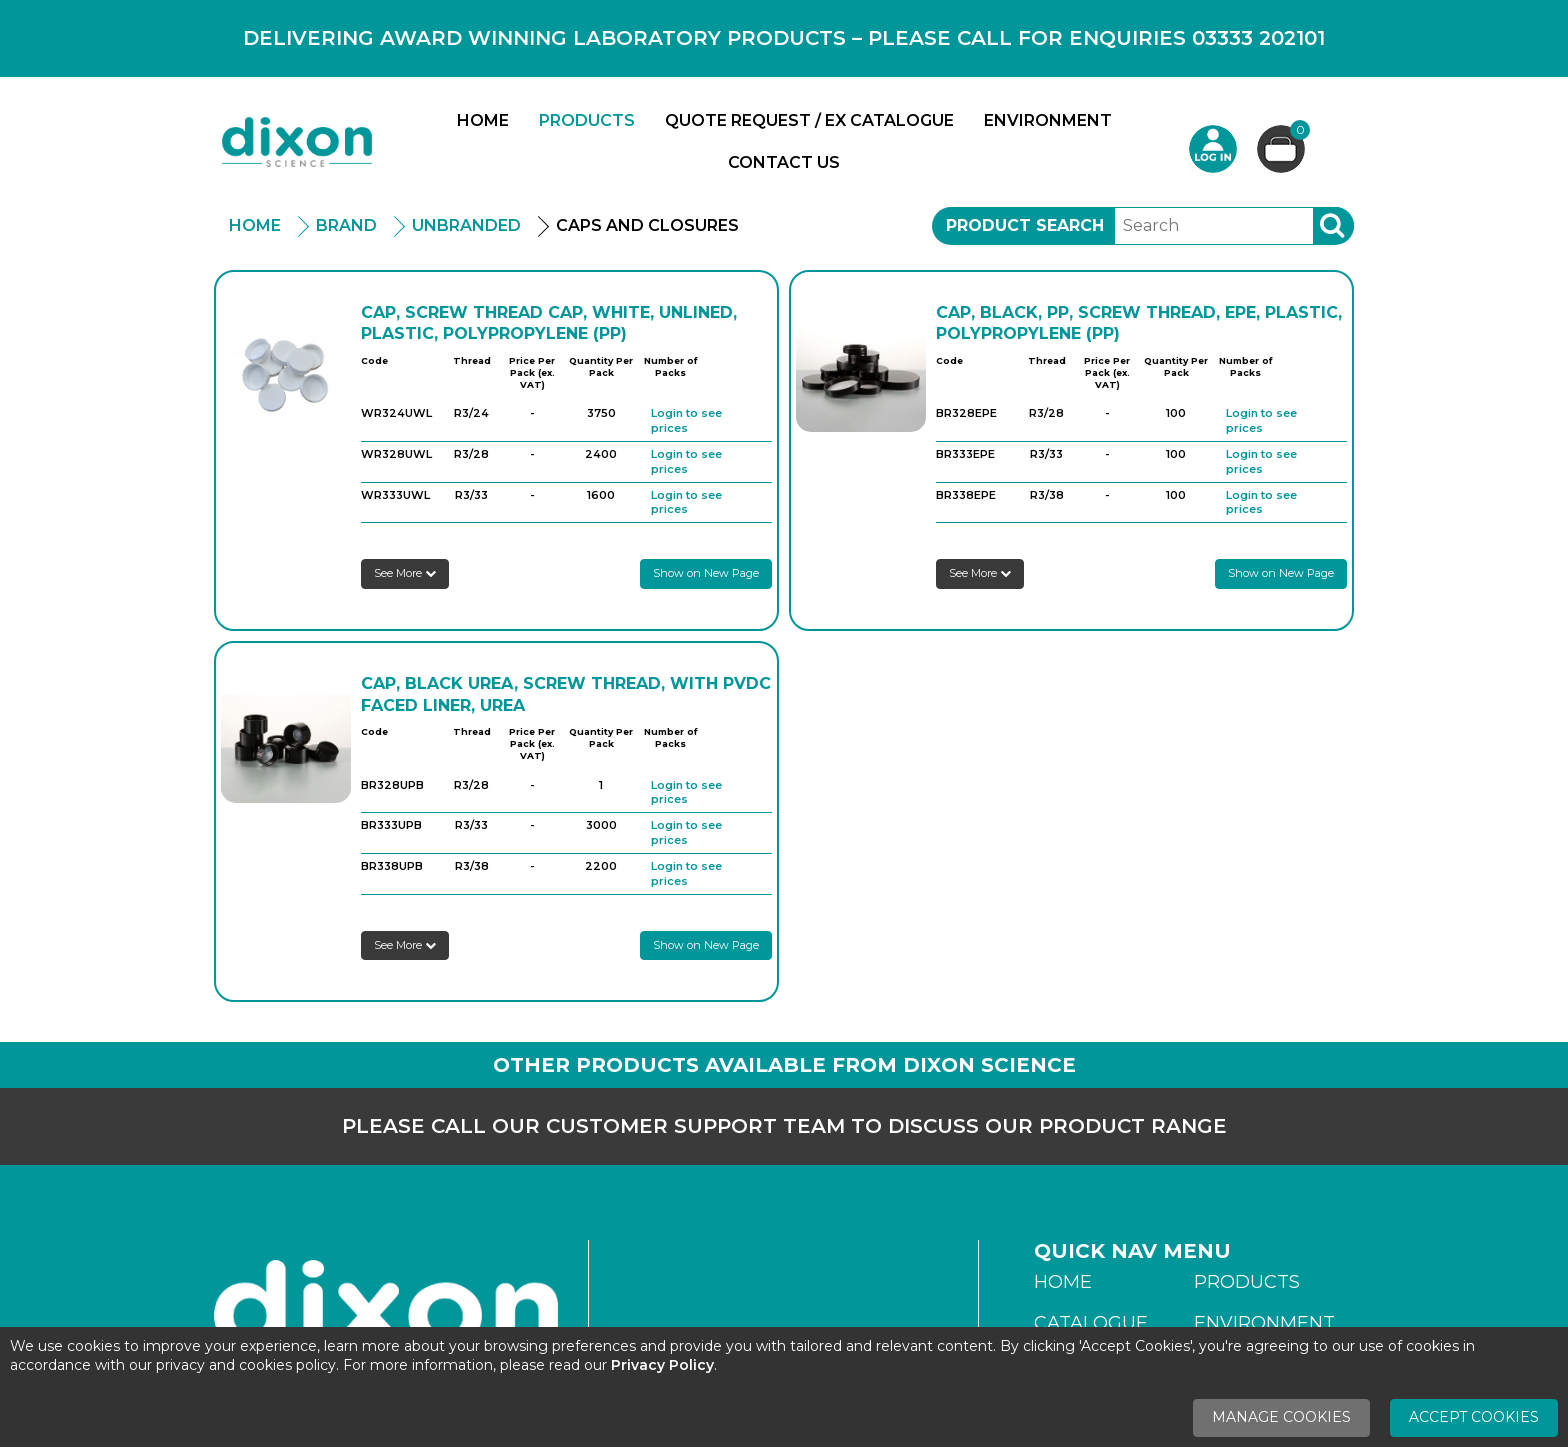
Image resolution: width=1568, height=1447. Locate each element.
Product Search (1025, 225)
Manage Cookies (1281, 1417)
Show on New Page (706, 573)
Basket (1297, 132)
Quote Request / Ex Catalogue (809, 120)
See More (405, 573)
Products (587, 120)
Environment (1048, 120)
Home (483, 120)
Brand (346, 225)
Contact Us (784, 162)
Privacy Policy (662, 1365)
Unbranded (466, 225)
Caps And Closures (647, 225)
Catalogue (1091, 1323)
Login (1213, 149)
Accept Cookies (1474, 1417)
